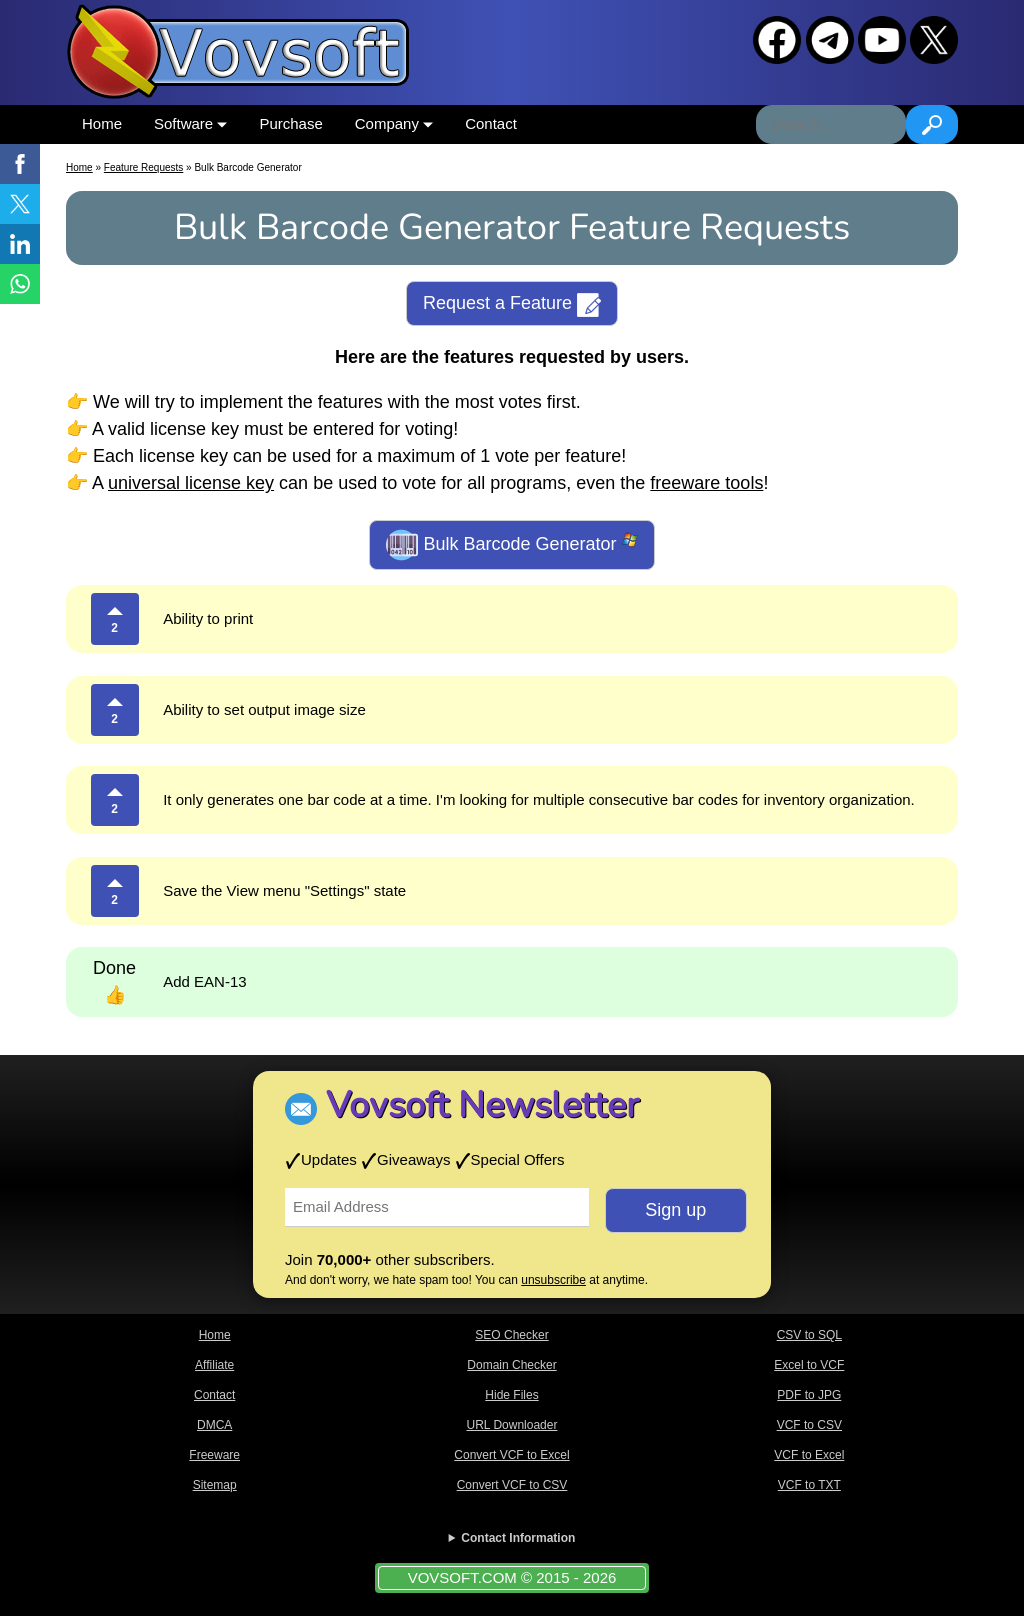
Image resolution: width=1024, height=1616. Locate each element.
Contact (491, 123)
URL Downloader (512, 1425)
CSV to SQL (809, 1335)
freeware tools (706, 483)
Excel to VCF (809, 1365)
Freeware (214, 1455)
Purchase (290, 123)
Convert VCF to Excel (511, 1455)
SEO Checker (511, 1335)
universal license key (191, 483)
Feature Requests (144, 167)
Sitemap (215, 1485)
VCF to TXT (809, 1485)
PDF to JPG (809, 1395)
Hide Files (511, 1395)
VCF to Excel (809, 1455)
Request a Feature (512, 305)
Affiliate (214, 1365)
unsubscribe (553, 1280)
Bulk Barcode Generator (511, 545)
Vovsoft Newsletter (482, 1105)
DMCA (214, 1425)
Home (102, 123)
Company (394, 123)
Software (190, 123)
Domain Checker (511, 1365)
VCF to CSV (809, 1425)
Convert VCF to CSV (512, 1485)
